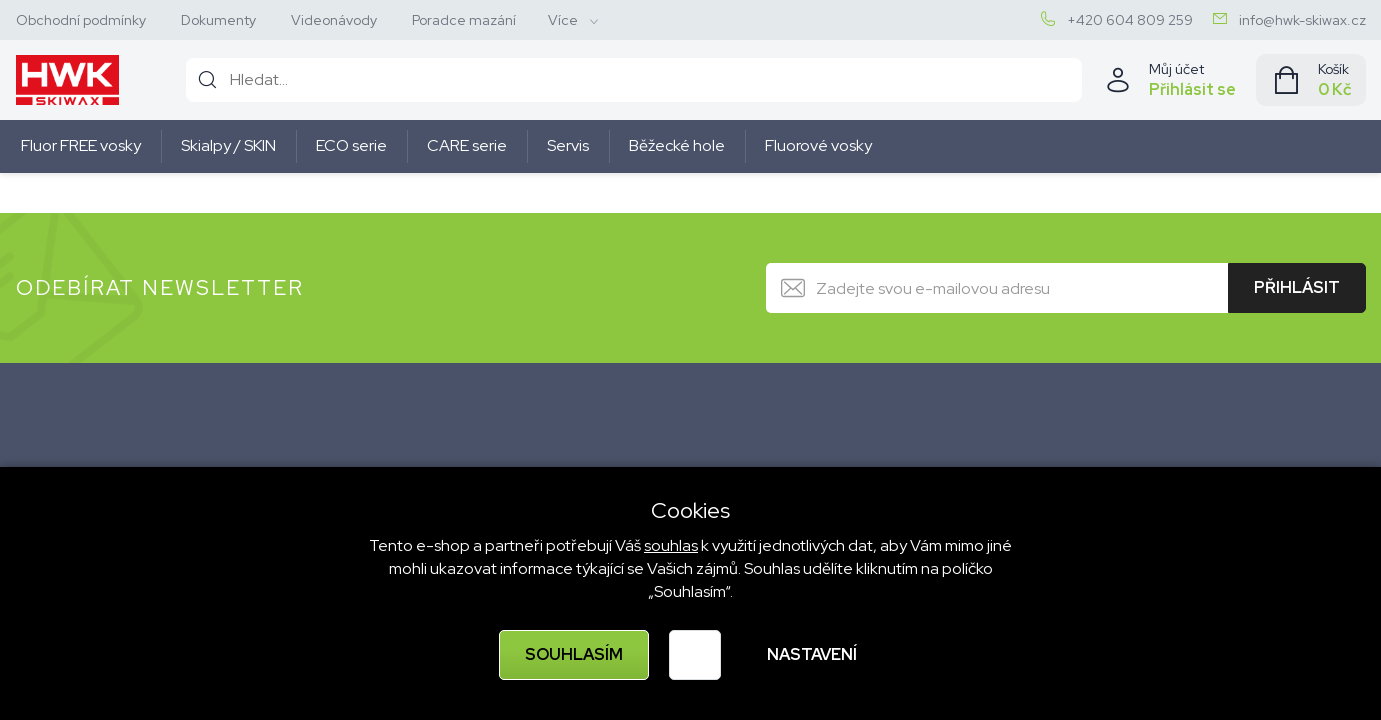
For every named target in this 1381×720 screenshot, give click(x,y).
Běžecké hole (677, 145)
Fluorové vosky (818, 145)
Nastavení (812, 654)
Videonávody (334, 20)
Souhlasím (574, 654)
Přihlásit (1297, 287)
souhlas (671, 545)
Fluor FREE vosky (81, 145)
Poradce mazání (464, 20)
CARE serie (467, 145)
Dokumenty (218, 20)
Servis (568, 145)
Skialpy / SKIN (228, 145)
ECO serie (351, 145)
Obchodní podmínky (81, 20)
